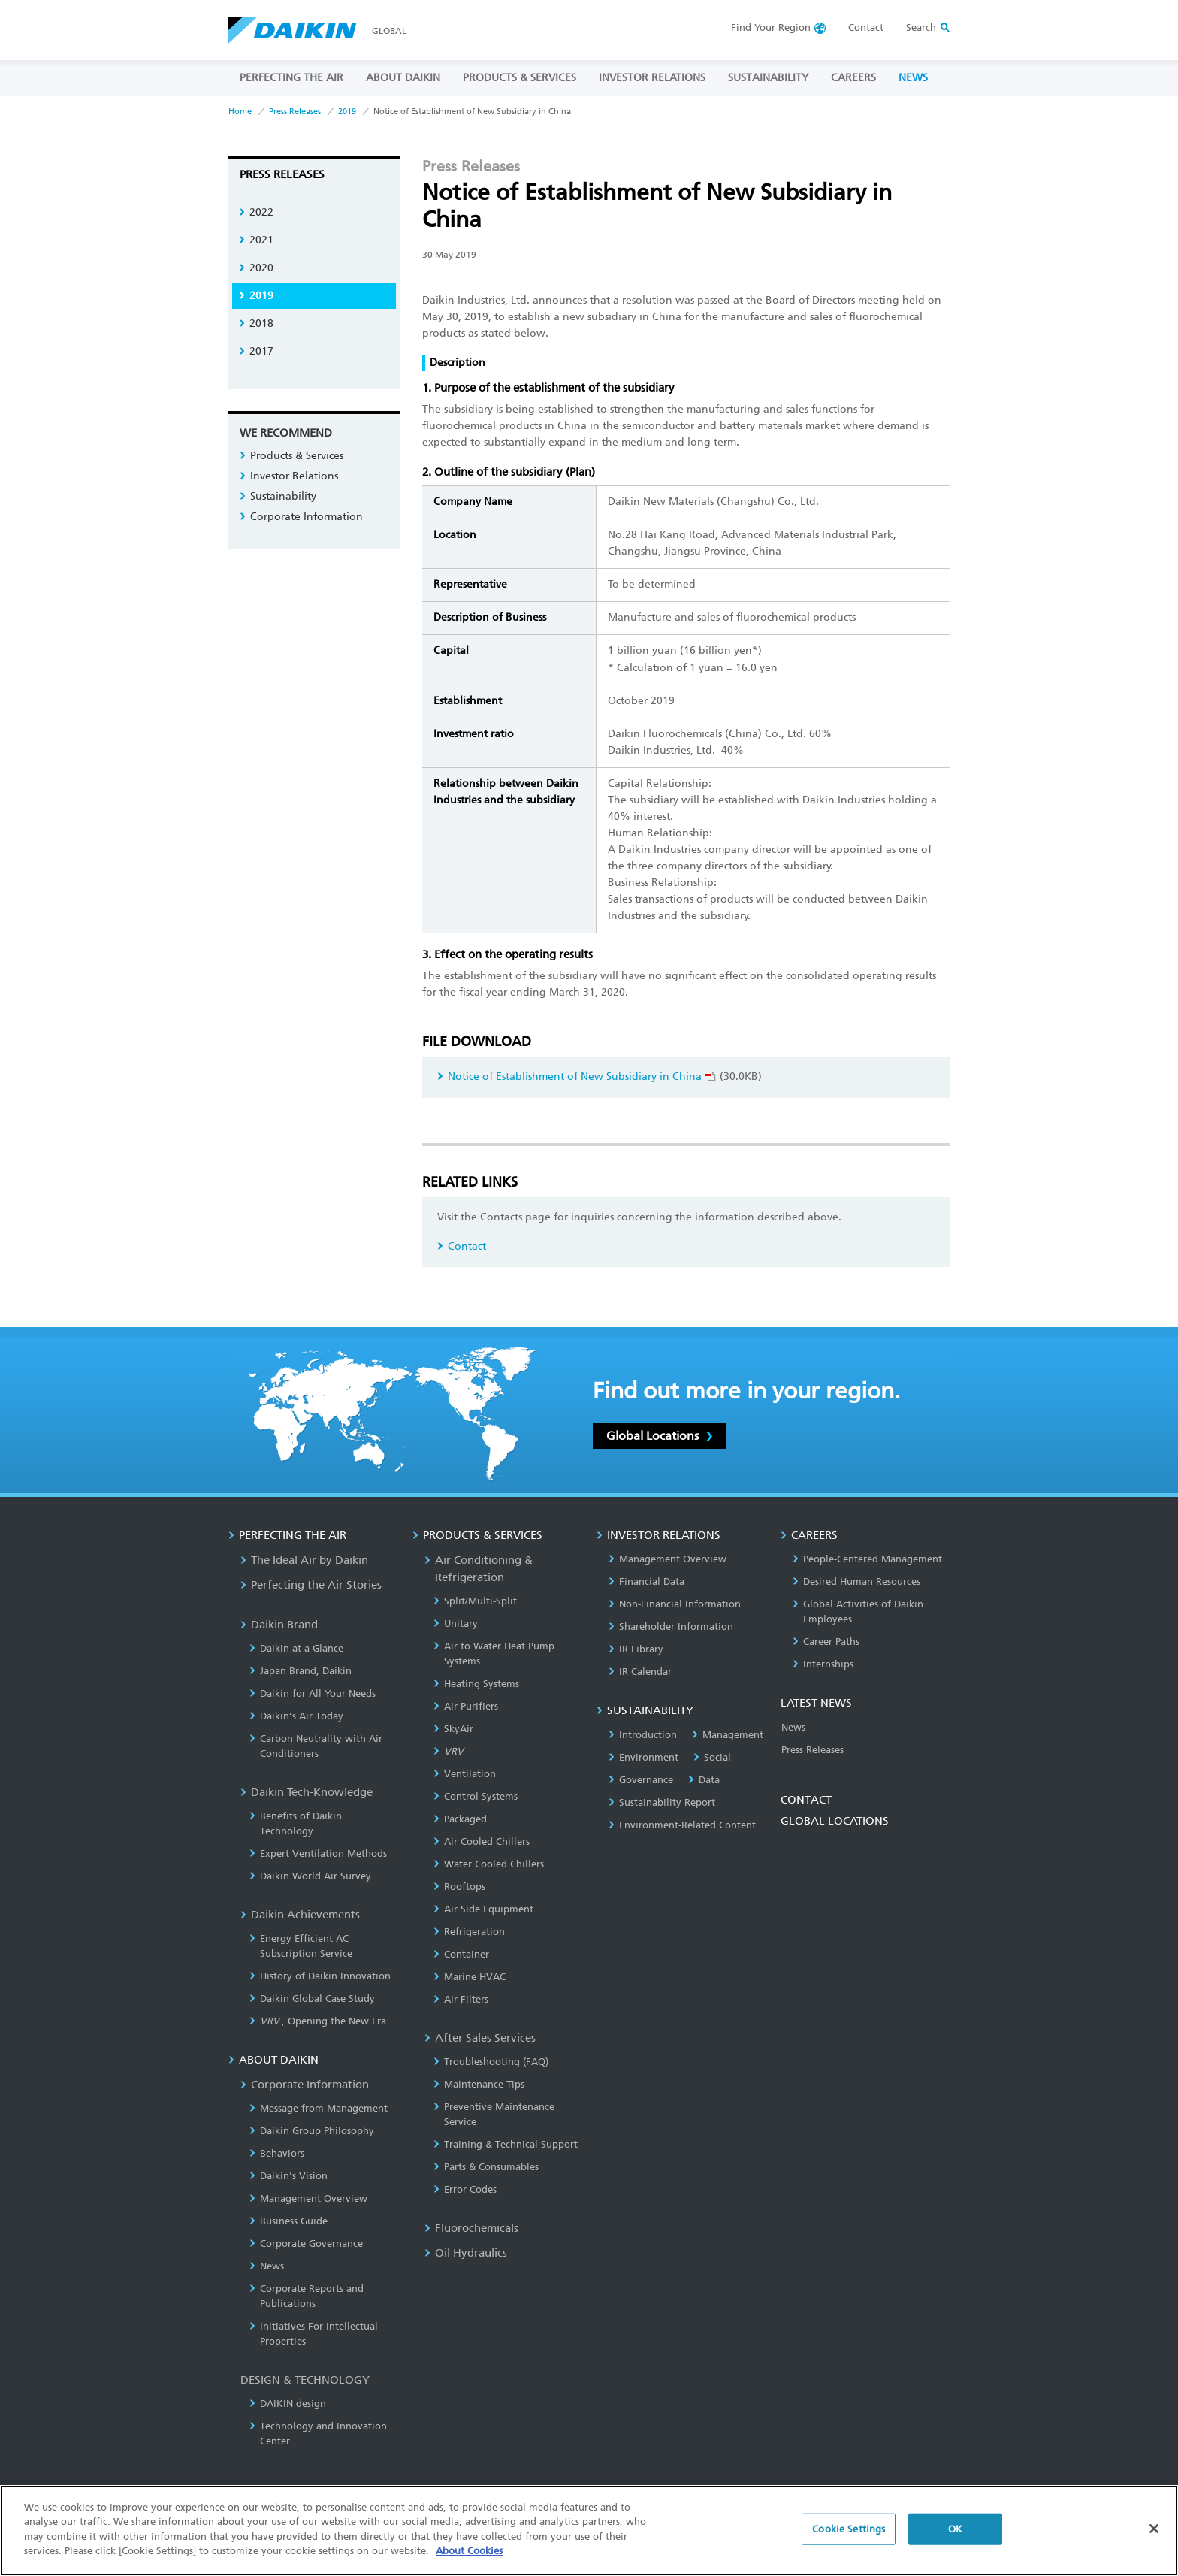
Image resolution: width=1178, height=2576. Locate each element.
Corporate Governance (306, 2243)
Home (240, 111)
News (266, 2266)
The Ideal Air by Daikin (304, 1560)
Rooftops (459, 1886)
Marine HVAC (469, 1976)
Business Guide (288, 2221)
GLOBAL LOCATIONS (835, 1821)
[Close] (1153, 2528)
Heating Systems (476, 1683)
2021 (256, 240)
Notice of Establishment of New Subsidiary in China (576, 1076)
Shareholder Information (671, 1626)
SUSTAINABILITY (768, 77)
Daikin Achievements (300, 1914)
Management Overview (308, 2198)
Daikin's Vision (288, 2175)
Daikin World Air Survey (310, 1876)
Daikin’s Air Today (296, 1716)
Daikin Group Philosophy (311, 2130)
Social (712, 1757)
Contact (866, 27)
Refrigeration (469, 1931)
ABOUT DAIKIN (403, 77)
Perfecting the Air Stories (311, 1585)
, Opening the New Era (317, 2021)
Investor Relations (289, 476)
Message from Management (318, 2108)
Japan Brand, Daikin (300, 1671)
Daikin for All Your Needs (312, 1693)
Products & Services (291, 455)
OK (955, 2529)
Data (704, 1779)
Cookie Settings (848, 2529)
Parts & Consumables (486, 2166)
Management (727, 1734)
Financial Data (646, 1581)
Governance (641, 1779)
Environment (643, 1757)
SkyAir (453, 1728)
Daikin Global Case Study (312, 1998)
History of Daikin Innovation (320, 1976)
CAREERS (853, 77)
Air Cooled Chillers (481, 1841)
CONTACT (806, 1800)
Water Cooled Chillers (488, 1864)
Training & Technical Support (505, 2144)
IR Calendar (640, 1671)
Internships (823, 1664)
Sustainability (278, 496)
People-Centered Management (867, 1559)
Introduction (643, 1734)
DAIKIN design (287, 2403)
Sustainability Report (662, 1802)
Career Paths (826, 1641)
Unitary (455, 1623)
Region (771, 27)
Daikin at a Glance (296, 1648)
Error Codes (465, 2189)
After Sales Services (480, 2038)
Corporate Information (301, 516)
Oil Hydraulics (465, 2253)
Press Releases (295, 111)
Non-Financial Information (675, 1604)
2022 (256, 212)
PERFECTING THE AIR (291, 77)
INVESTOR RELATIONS (652, 77)
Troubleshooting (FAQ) (490, 2061)
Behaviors (276, 2153)
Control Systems (475, 1796)
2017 (256, 351)
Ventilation (464, 1773)
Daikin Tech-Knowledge (306, 1792)
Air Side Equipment (483, 1909)
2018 (256, 323)
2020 (256, 268)
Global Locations (659, 1436)
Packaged (460, 1819)
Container (461, 1954)
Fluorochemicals (471, 2228)
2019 (347, 111)
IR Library (636, 1649)
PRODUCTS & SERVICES (519, 77)
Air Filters (460, 1999)
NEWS (913, 77)
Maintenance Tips (478, 2084)
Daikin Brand (279, 1624)
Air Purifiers (465, 1706)
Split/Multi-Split (475, 1601)
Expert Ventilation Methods (318, 1853)
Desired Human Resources (856, 1581)
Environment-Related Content (682, 1825)
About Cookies (469, 2550)
